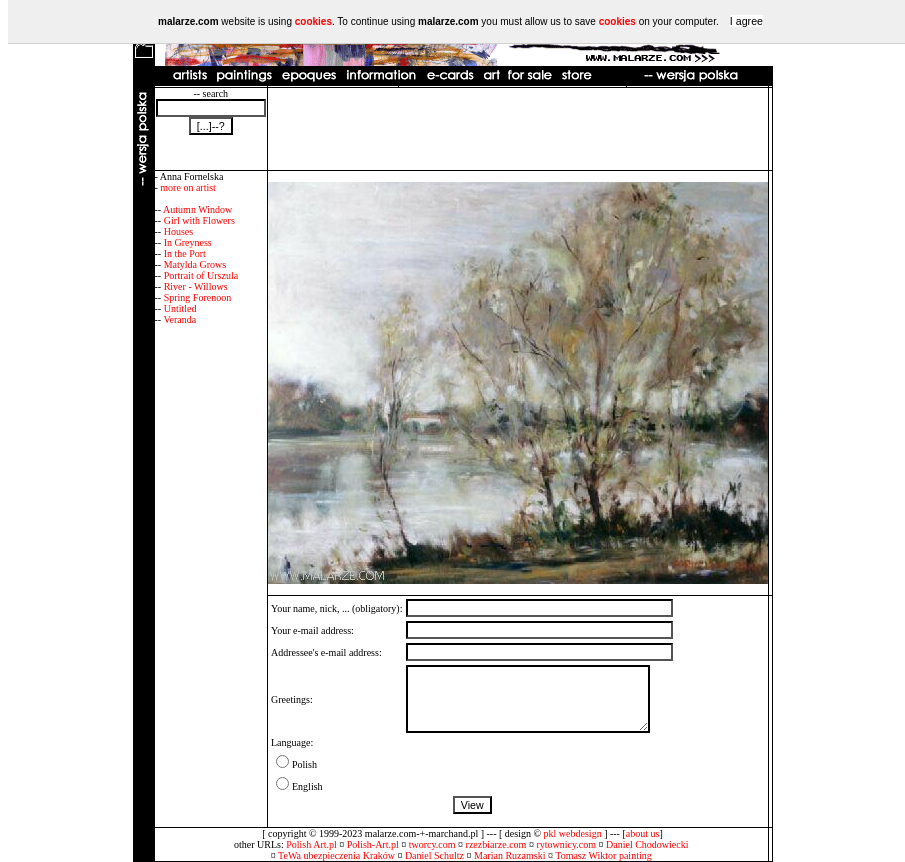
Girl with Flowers (199, 220)
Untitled (180, 308)
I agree (746, 21)
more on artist (188, 187)
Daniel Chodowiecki (647, 844)
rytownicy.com (566, 844)
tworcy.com (432, 844)
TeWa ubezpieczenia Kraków (336, 855)
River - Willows (196, 286)
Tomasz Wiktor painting (603, 855)
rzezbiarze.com (496, 844)
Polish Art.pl (311, 844)
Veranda (179, 319)
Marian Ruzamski (509, 855)
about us (643, 833)
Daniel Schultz (434, 855)
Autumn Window (197, 209)
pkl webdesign (573, 833)
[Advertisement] (518, 129)
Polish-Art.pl (373, 844)
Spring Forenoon (198, 297)
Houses (178, 231)
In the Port (185, 253)
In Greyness (188, 242)
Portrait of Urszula (201, 275)
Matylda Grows (195, 264)
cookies (313, 21)
